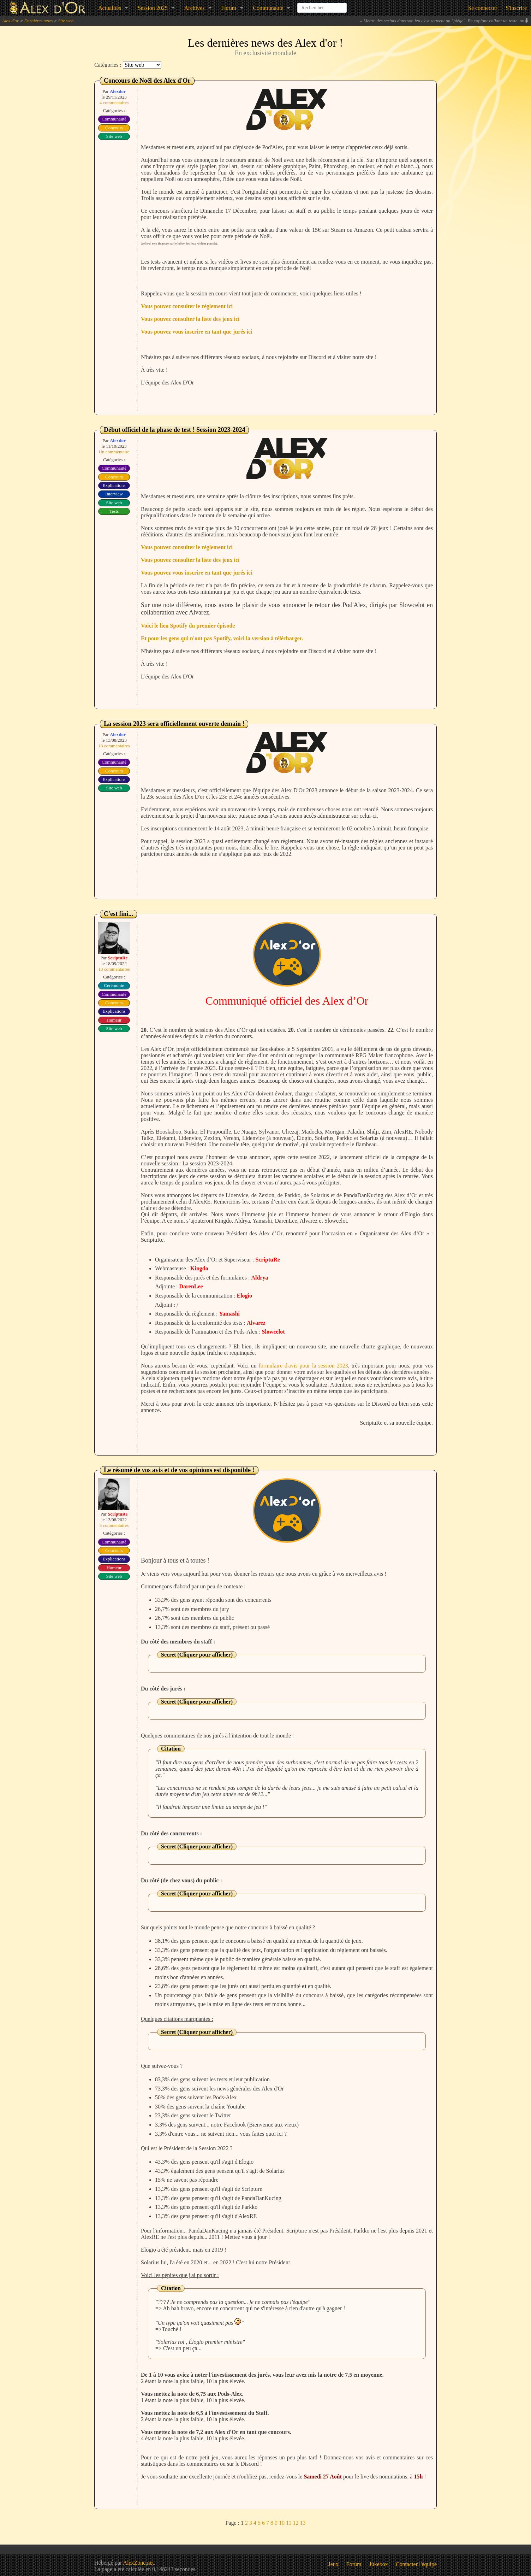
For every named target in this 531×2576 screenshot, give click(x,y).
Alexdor (118, 91)
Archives (194, 8)
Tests (114, 511)
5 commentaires (114, 1525)
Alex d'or (10, 20)
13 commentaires (114, 745)
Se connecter (482, 8)
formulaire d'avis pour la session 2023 (303, 1366)
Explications (114, 485)
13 (302, 2523)
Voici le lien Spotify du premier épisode (188, 626)
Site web (66, 20)
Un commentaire (114, 451)
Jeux (333, 2564)
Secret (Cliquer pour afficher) (197, 1655)
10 (282, 2523)
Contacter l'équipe (416, 2564)
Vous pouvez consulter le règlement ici (187, 306)
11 (288, 2523)
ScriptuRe (117, 957)
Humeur (114, 1020)
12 (295, 2523)
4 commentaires (114, 102)
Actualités (109, 8)
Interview (114, 493)
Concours (114, 127)
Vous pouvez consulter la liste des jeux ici (190, 319)
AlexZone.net (138, 2563)
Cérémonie (114, 985)
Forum (229, 8)
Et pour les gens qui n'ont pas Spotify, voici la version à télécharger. (222, 638)
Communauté (268, 8)
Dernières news (38, 20)
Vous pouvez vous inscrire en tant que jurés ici (196, 332)
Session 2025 (153, 8)
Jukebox (378, 2564)
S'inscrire (516, 8)
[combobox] (322, 5)
